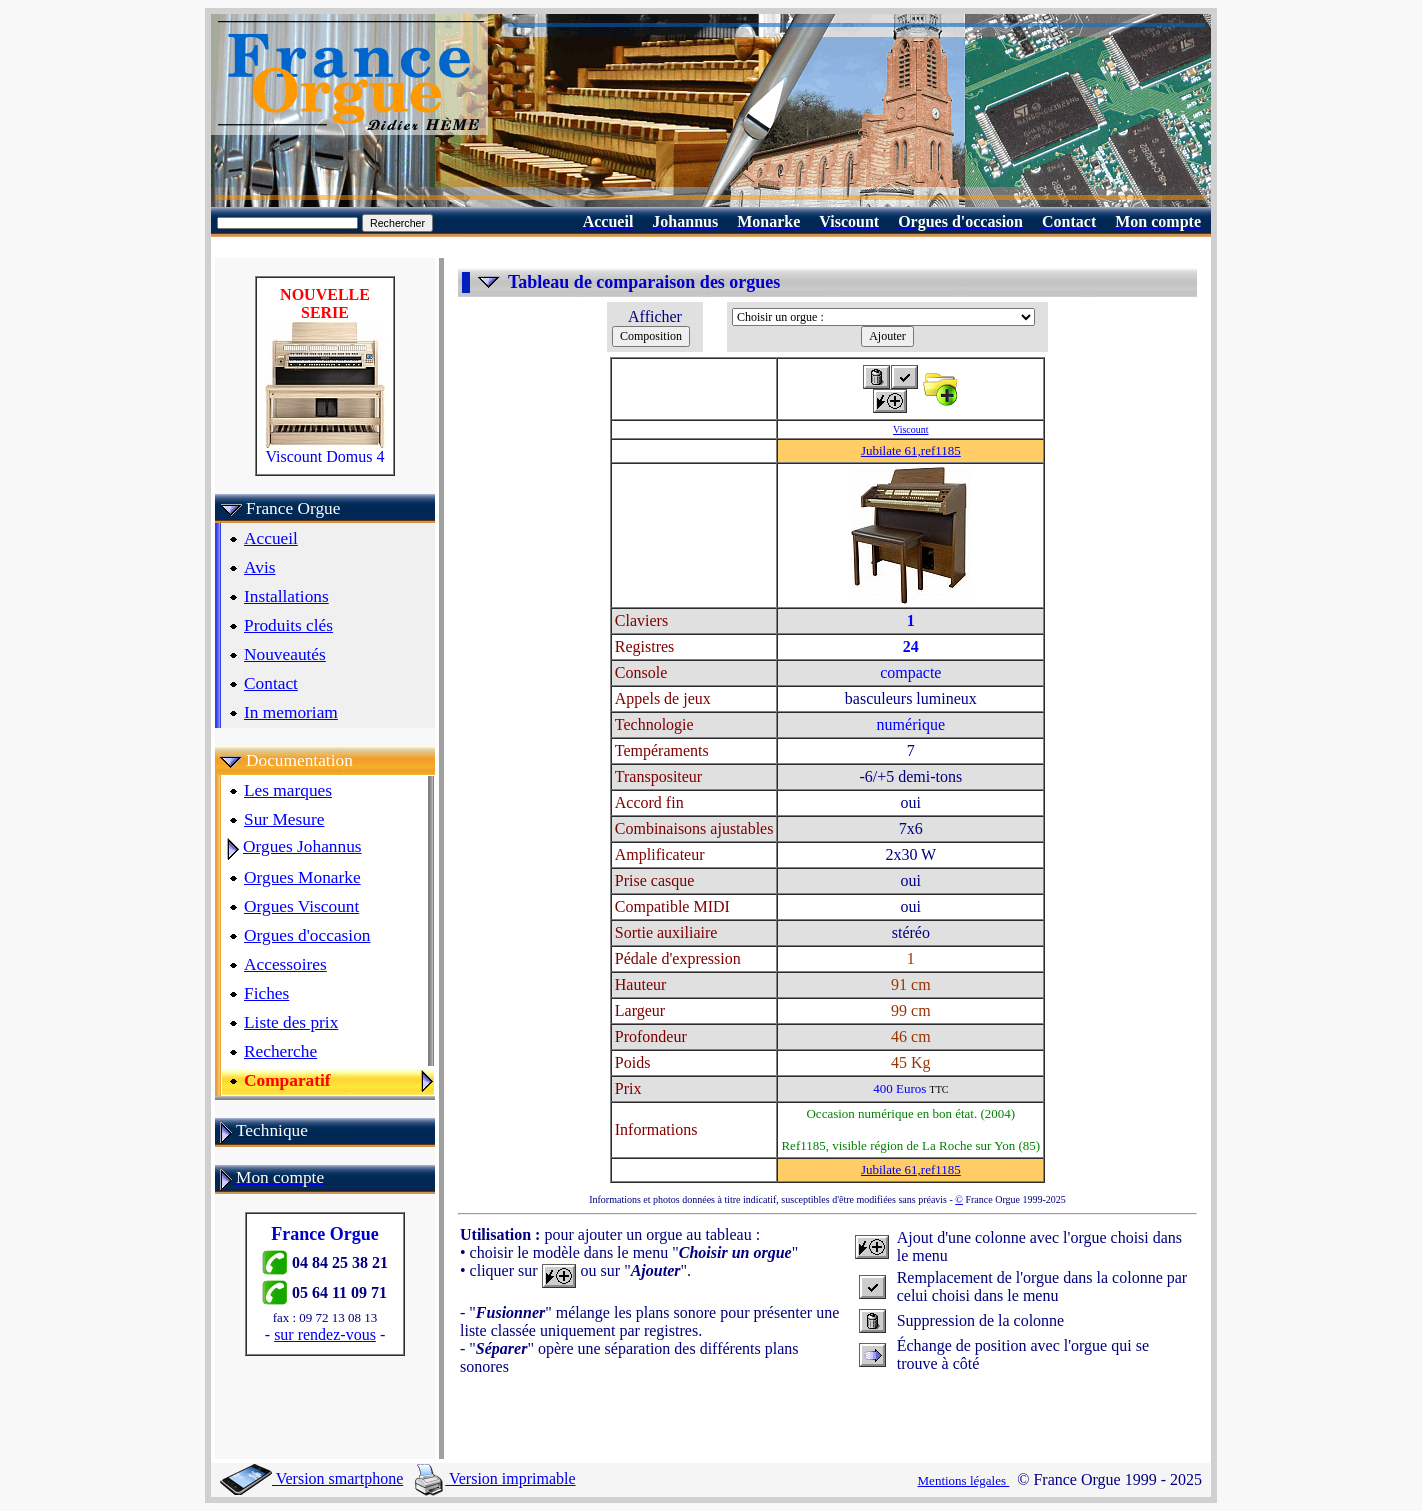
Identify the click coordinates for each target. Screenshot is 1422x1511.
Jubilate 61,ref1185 (911, 450)
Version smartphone (311, 1478)
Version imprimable (495, 1478)
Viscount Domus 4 (325, 449)
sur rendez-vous (325, 1334)
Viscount (911, 429)
